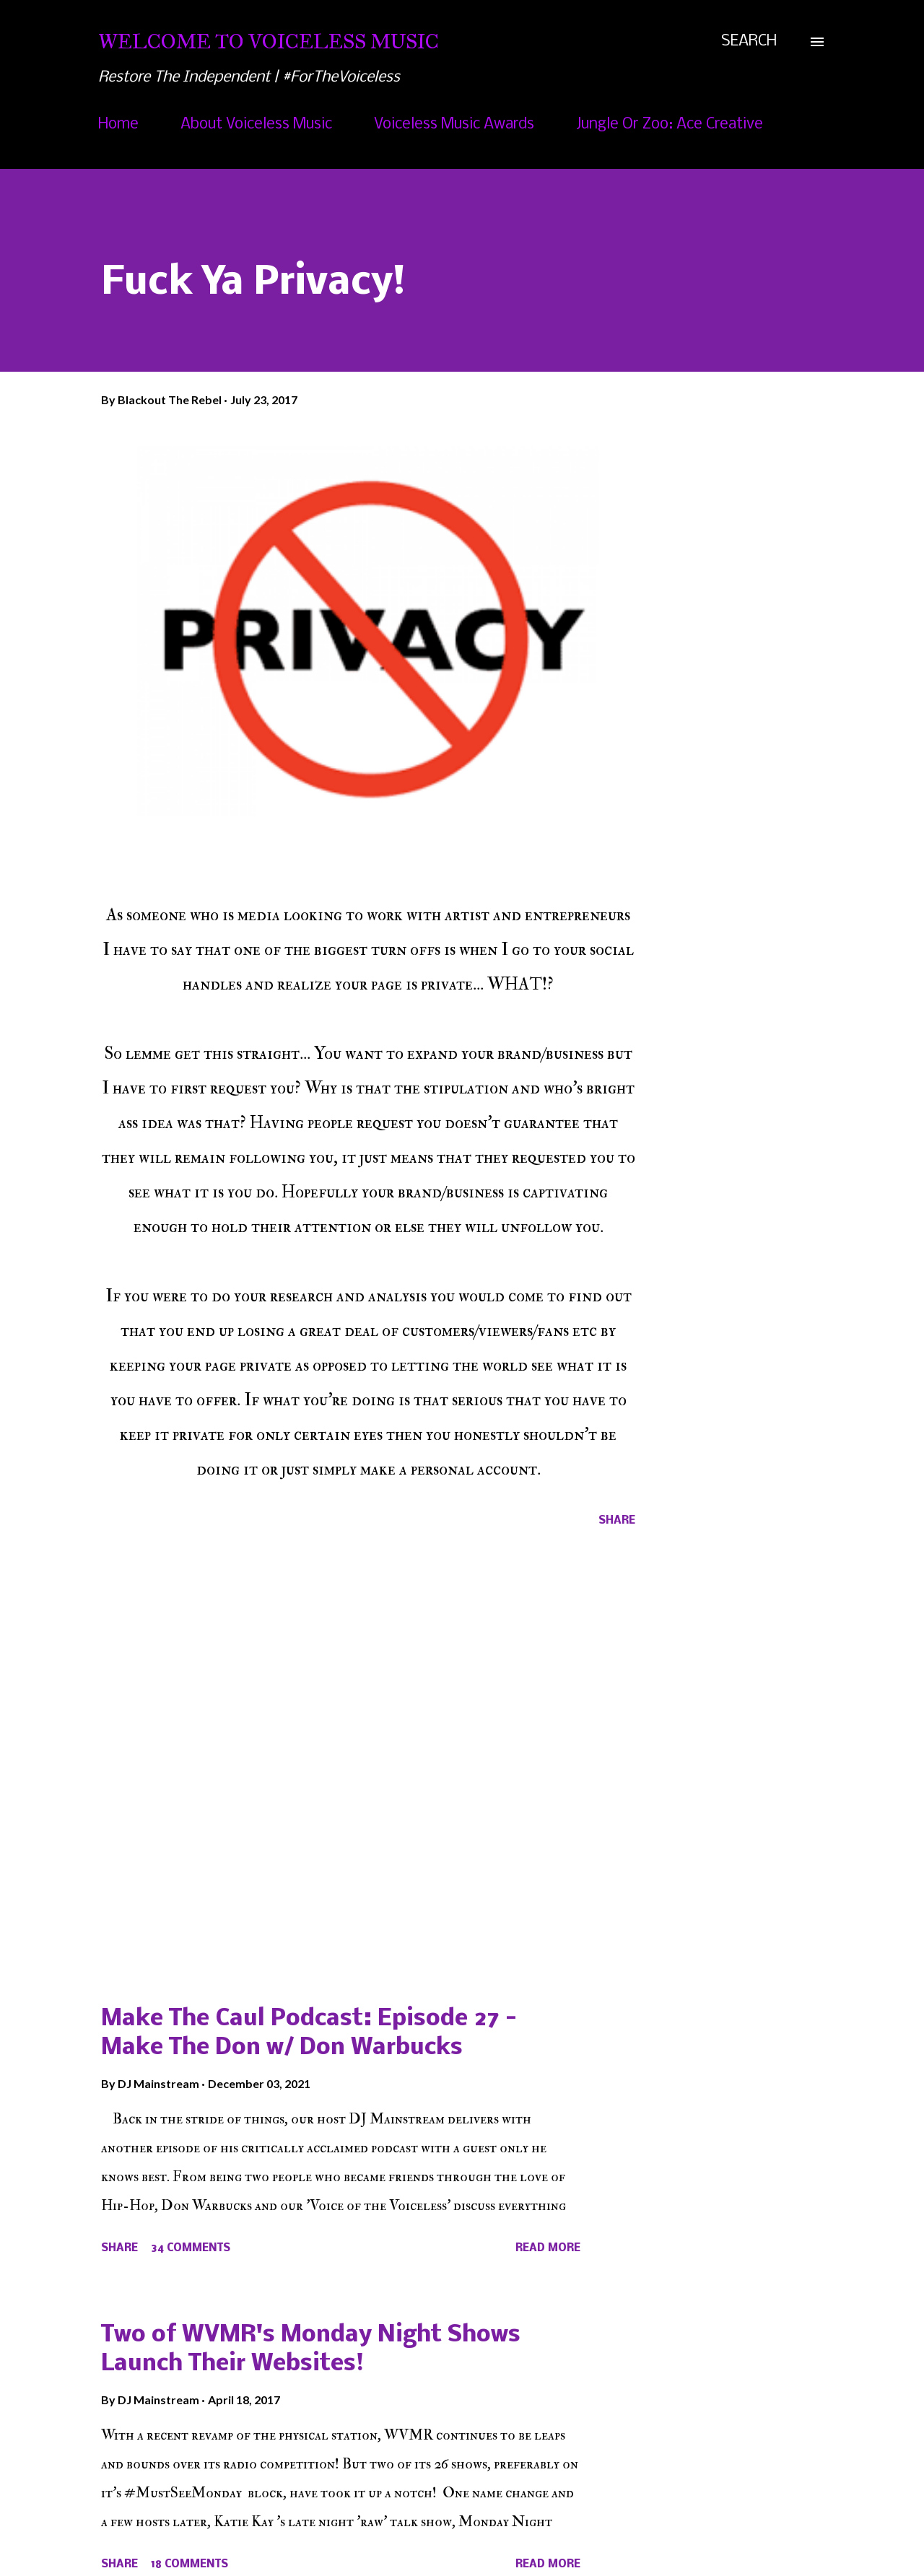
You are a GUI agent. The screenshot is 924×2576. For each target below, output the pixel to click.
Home (118, 124)
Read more (547, 2248)
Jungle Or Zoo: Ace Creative (669, 124)
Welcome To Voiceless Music (268, 41)
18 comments (189, 2564)
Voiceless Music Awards (454, 124)
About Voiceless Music (256, 124)
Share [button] (616, 1521)
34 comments (190, 2248)
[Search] (749, 42)
